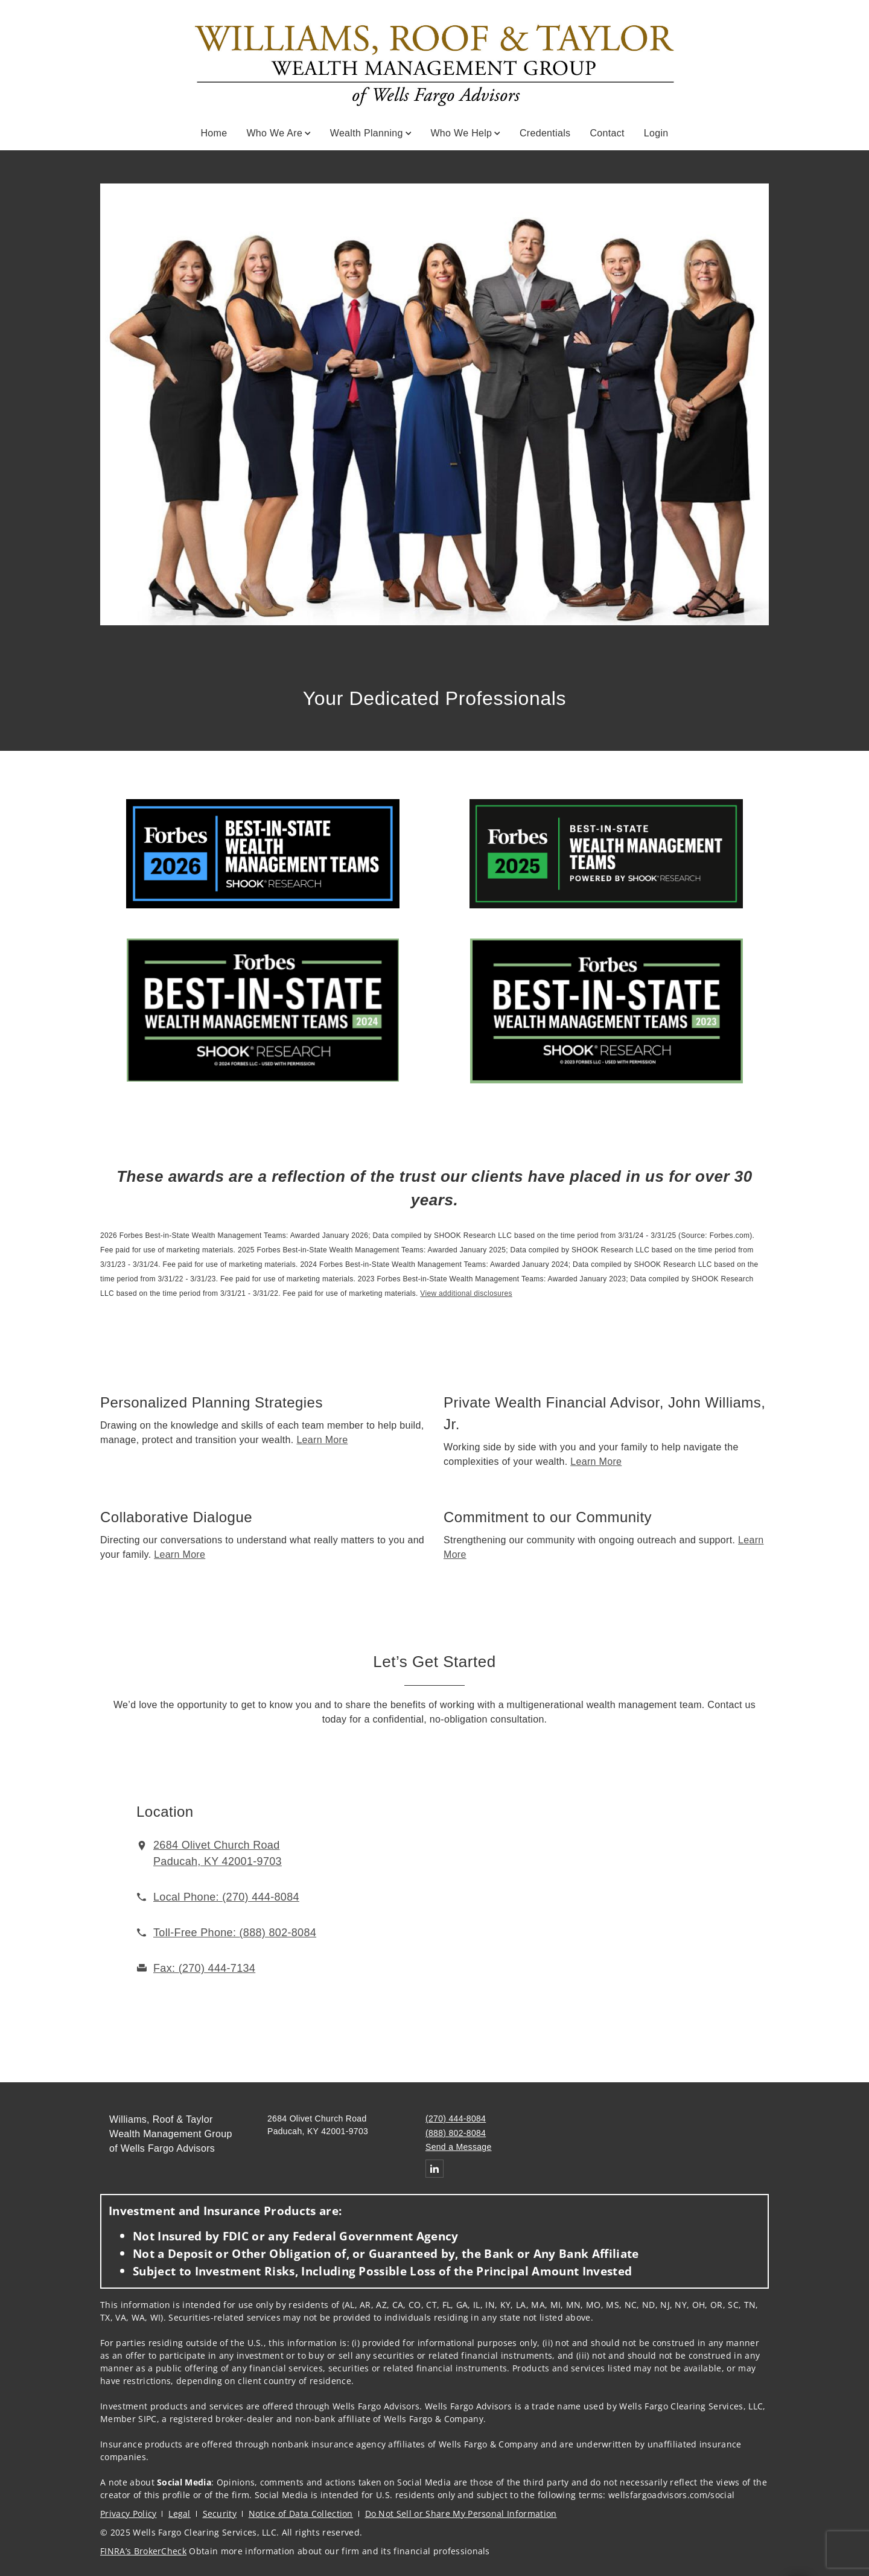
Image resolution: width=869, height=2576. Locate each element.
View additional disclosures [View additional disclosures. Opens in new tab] (466, 1293)
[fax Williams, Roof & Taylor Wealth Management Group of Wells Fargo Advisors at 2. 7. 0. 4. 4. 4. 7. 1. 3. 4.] (204, 1968)
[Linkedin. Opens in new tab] (434, 2169)
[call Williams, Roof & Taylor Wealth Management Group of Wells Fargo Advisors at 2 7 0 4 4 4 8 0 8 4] (226, 1897)
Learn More (322, 1440)
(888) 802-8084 (455, 2133)
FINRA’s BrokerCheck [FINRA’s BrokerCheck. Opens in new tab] (143, 2551)
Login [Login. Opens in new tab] (656, 133)
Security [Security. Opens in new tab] (220, 2513)
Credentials (545, 133)
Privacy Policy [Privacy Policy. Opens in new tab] (128, 2513)
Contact (607, 133)
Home (213, 133)
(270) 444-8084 (455, 2118)
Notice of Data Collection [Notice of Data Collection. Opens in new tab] (301, 2513)
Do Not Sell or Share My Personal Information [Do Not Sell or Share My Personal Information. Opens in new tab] (461, 2513)
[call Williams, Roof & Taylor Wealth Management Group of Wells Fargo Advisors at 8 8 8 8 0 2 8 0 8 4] (234, 1933)
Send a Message (458, 2147)
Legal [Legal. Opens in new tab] (179, 2513)
